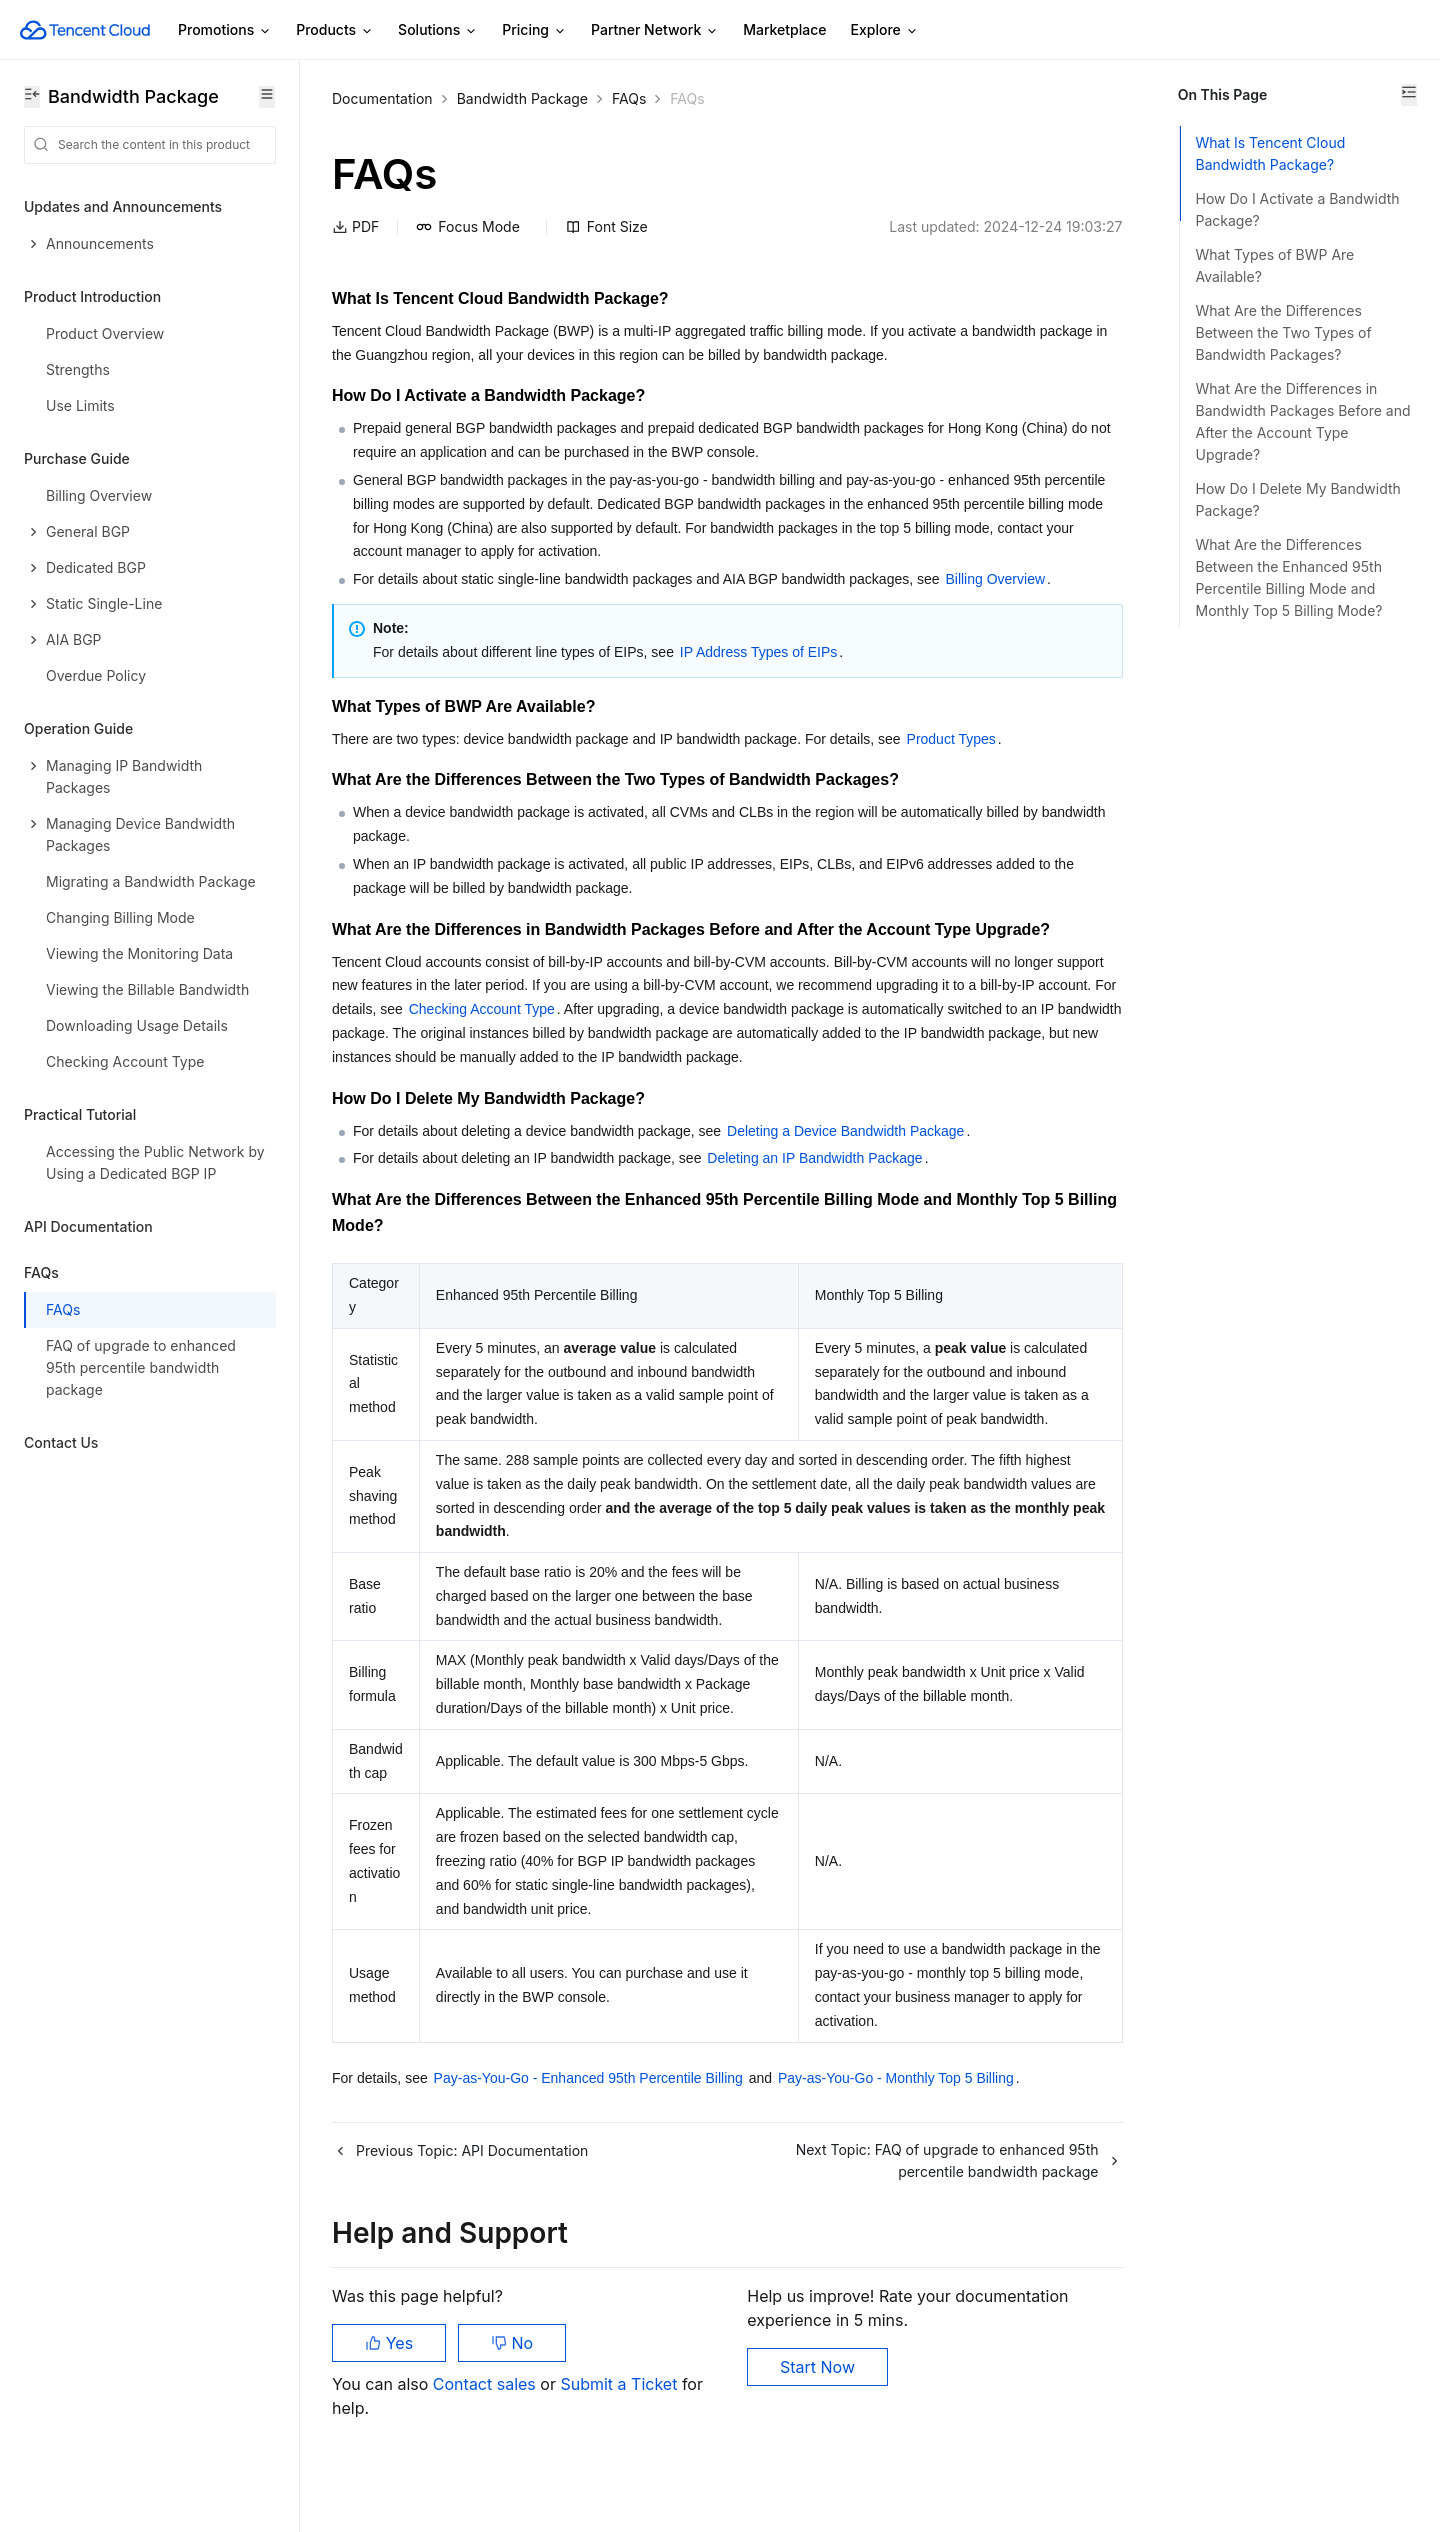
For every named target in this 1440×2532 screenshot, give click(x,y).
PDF (355, 226)
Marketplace (784, 29)
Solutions (438, 30)
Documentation (382, 98)
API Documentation (88, 1226)
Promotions (225, 30)
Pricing (534, 30)
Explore (885, 30)
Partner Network (655, 30)
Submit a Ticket (618, 2432)
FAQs (629, 98)
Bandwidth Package (522, 98)
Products (335, 30)
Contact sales (486, 2432)
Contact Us (61, 1442)
